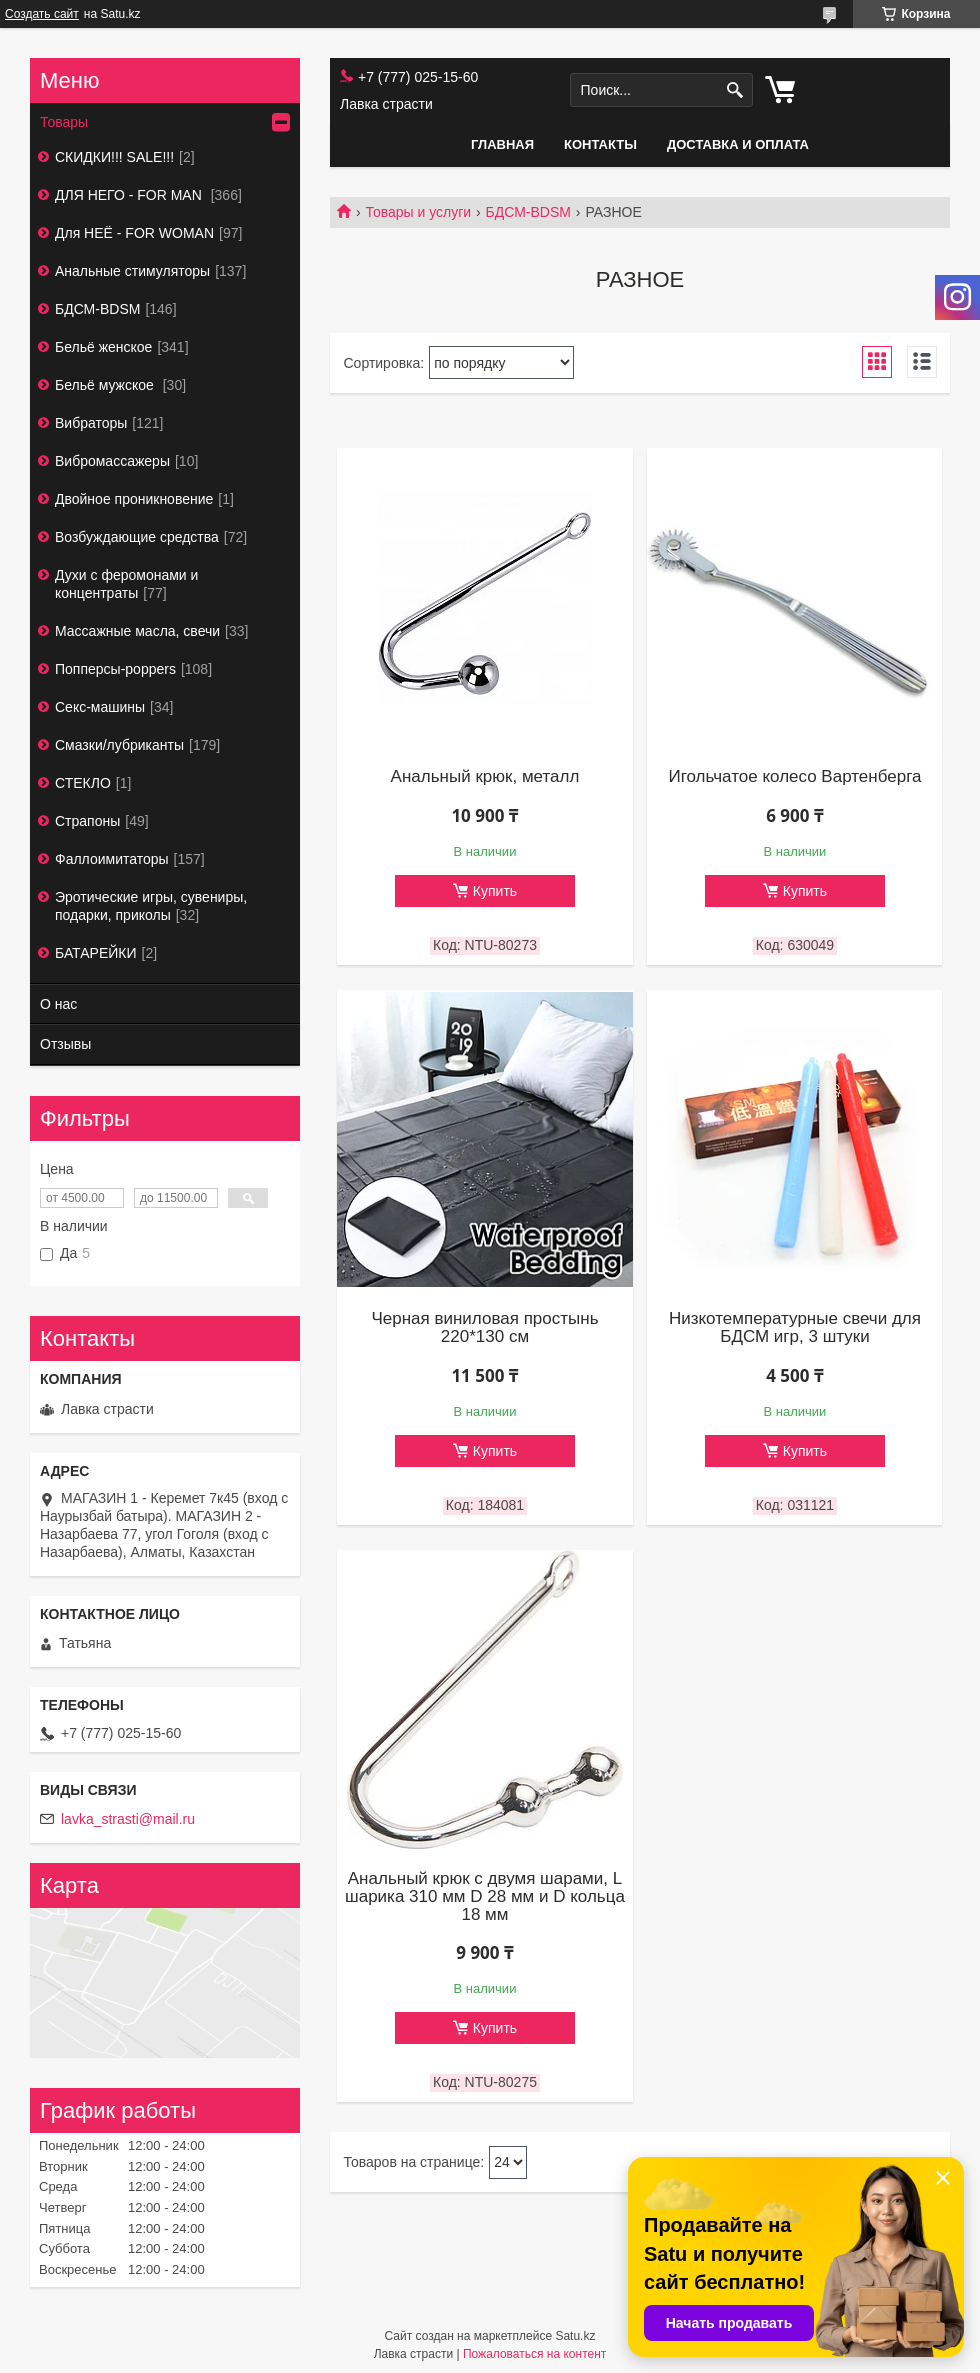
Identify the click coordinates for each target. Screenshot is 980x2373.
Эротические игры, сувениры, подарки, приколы (151, 906)
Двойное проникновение (134, 499)
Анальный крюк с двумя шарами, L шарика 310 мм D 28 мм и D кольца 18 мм (485, 1897)
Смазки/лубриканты (119, 745)
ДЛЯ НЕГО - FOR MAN (130, 195)
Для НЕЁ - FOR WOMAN (134, 233)
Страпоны (87, 821)
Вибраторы (91, 423)
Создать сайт (42, 14)
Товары (64, 122)
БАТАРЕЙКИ (96, 953)
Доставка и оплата (738, 144)
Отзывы (65, 1044)
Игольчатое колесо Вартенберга (794, 777)
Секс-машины (100, 707)
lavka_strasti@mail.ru (128, 1819)
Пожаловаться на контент (534, 2354)
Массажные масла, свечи (137, 631)
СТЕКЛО (83, 783)
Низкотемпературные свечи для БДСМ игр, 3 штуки (795, 1328)
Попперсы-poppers (115, 669)
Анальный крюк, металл (485, 777)
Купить (495, 891)
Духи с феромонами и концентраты (126, 584)
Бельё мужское (106, 385)
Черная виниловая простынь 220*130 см (484, 1328)
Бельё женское (103, 347)
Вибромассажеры (112, 461)
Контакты (600, 144)
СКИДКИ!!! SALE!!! (114, 157)
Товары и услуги (418, 212)
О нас (58, 1004)
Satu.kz (575, 2336)
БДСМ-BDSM (528, 212)
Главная (502, 144)
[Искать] (735, 90)
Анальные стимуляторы (132, 271)
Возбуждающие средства (137, 537)
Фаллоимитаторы (112, 859)
